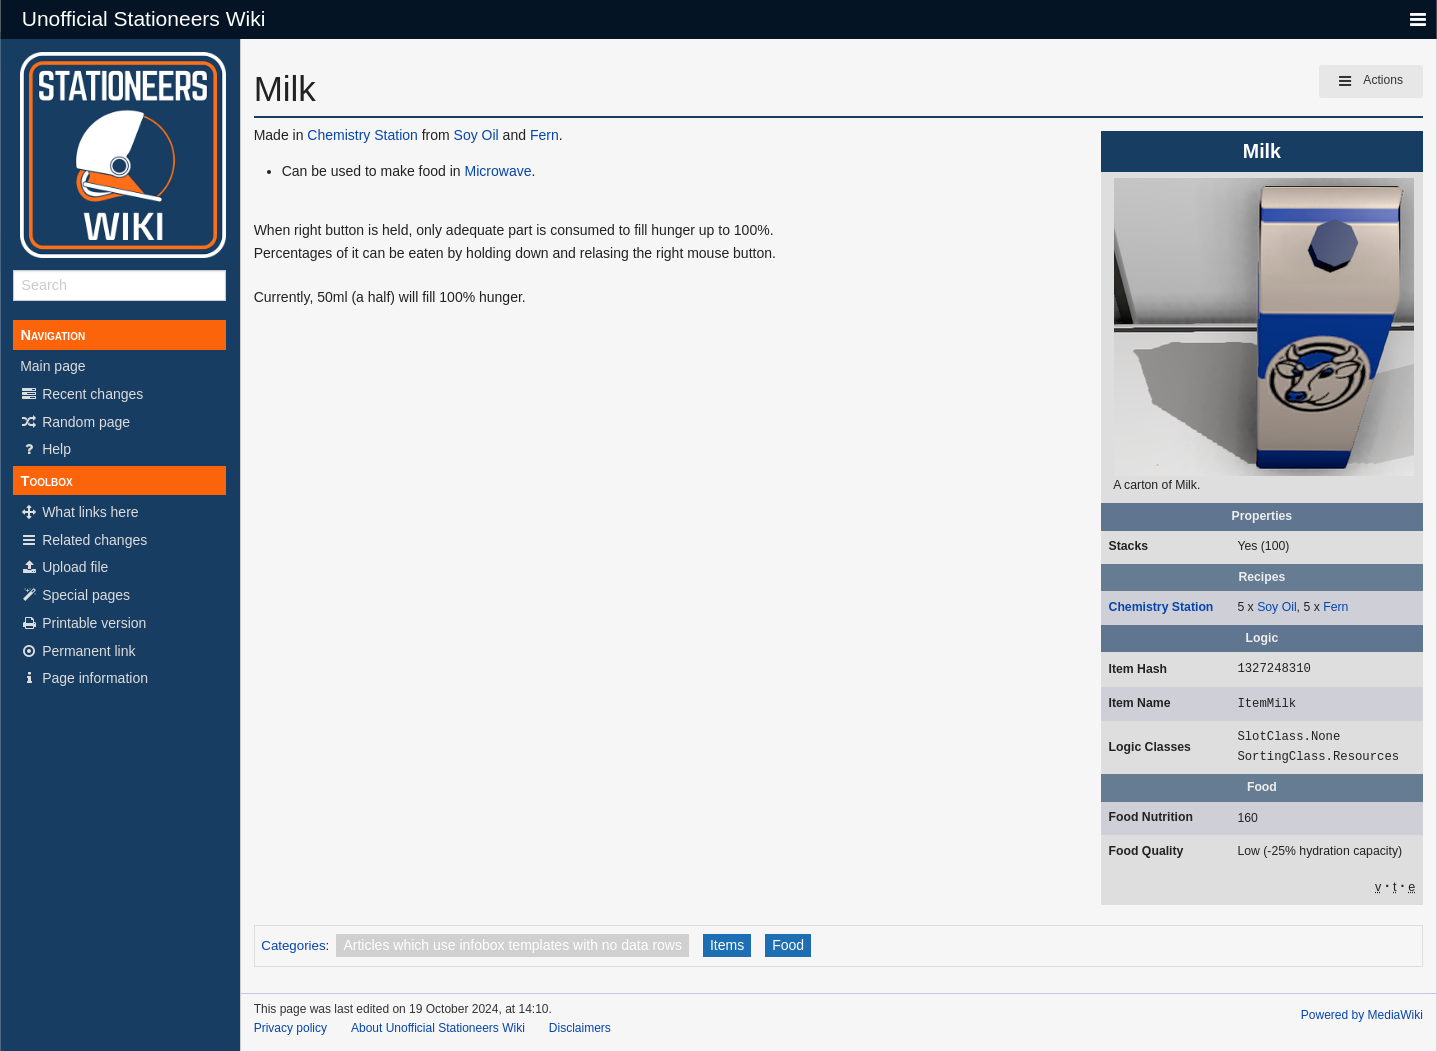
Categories (293, 945)
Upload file (64, 567)
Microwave (498, 171)
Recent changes (81, 394)
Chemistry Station (1161, 607)
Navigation (52, 335)
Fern (1335, 607)
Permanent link (77, 651)
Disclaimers (580, 1028)
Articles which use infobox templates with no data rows (512, 945)
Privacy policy (290, 1028)
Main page (52, 366)
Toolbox (46, 481)
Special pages (75, 595)
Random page (75, 422)
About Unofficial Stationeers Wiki (438, 1028)
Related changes (83, 540)
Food (788, 945)
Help (45, 449)
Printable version (83, 623)
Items (727, 945)
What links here (79, 512)
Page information (84, 678)
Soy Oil (1276, 607)
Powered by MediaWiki (1362, 1015)
